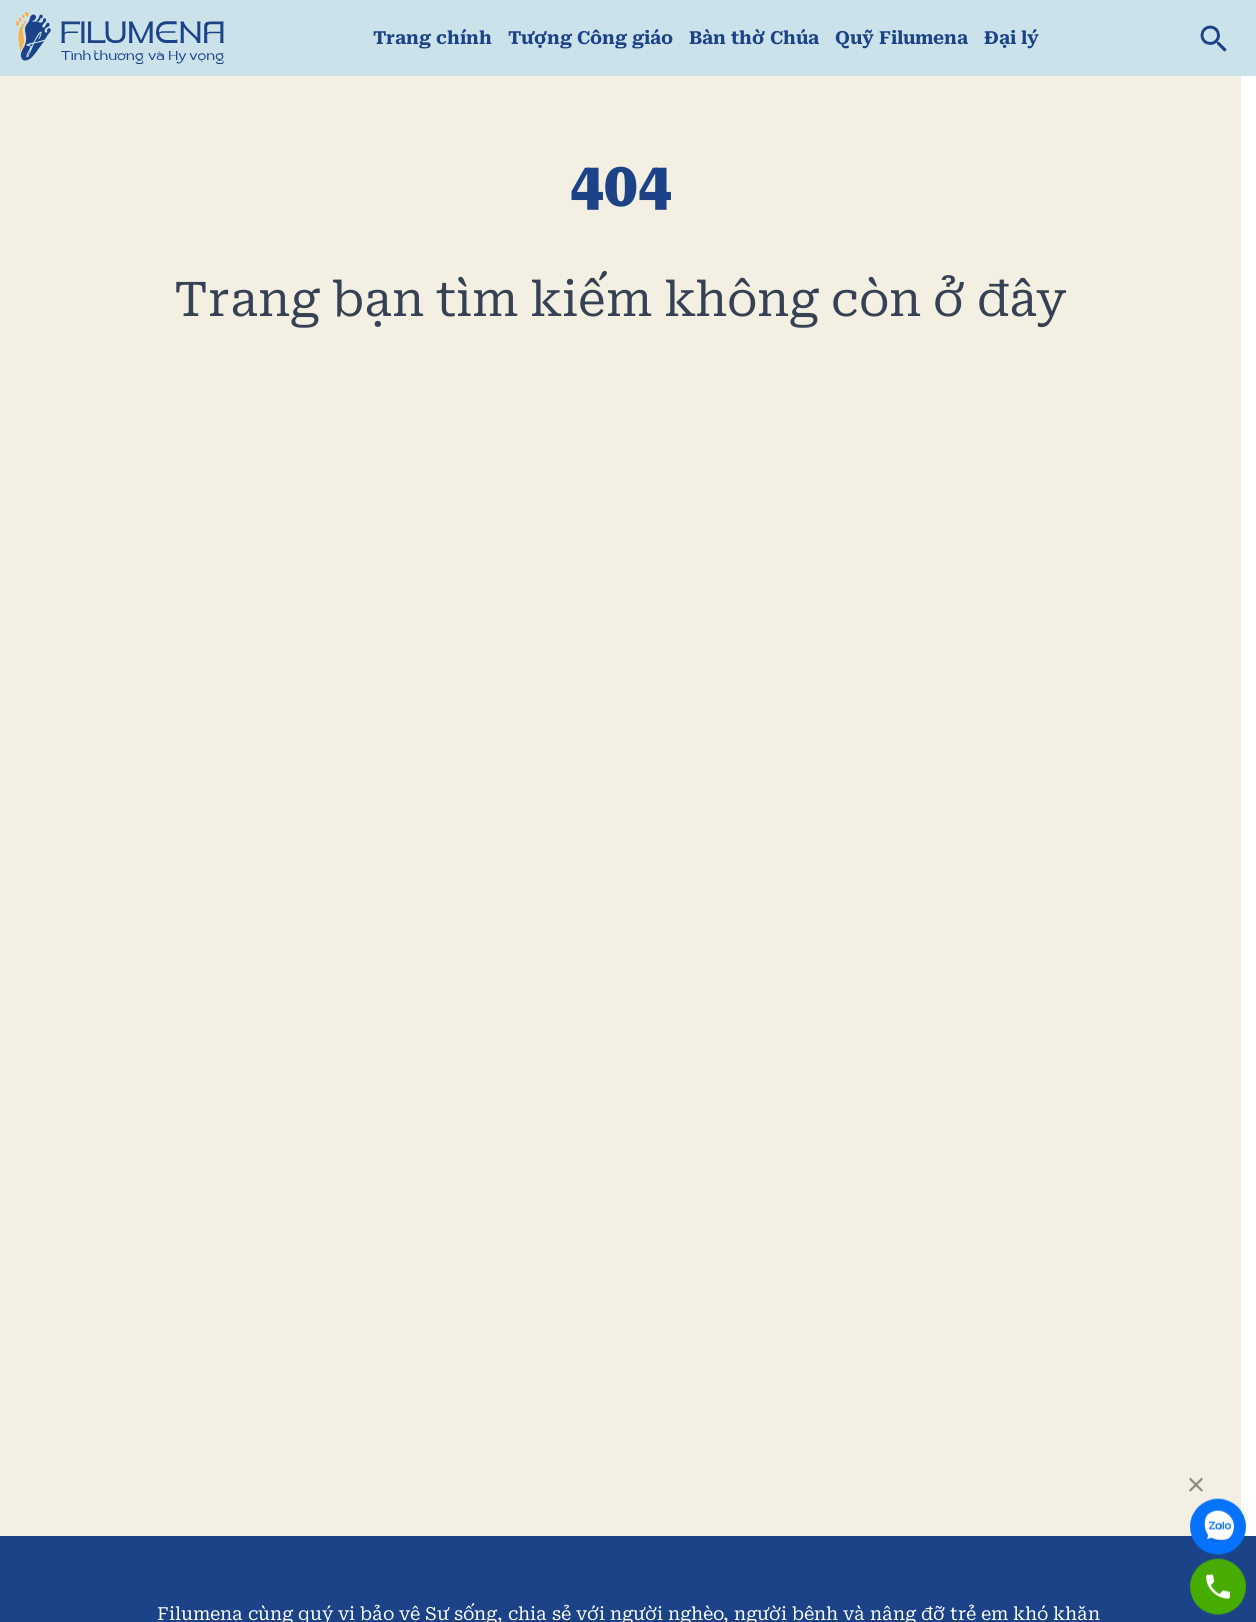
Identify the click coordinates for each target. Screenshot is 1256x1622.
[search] (1214, 38)
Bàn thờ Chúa (754, 37)
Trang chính (432, 37)
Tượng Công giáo (590, 37)
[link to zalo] (1220, 1510)
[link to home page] (120, 38)
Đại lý (1011, 37)
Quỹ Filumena (901, 37)
